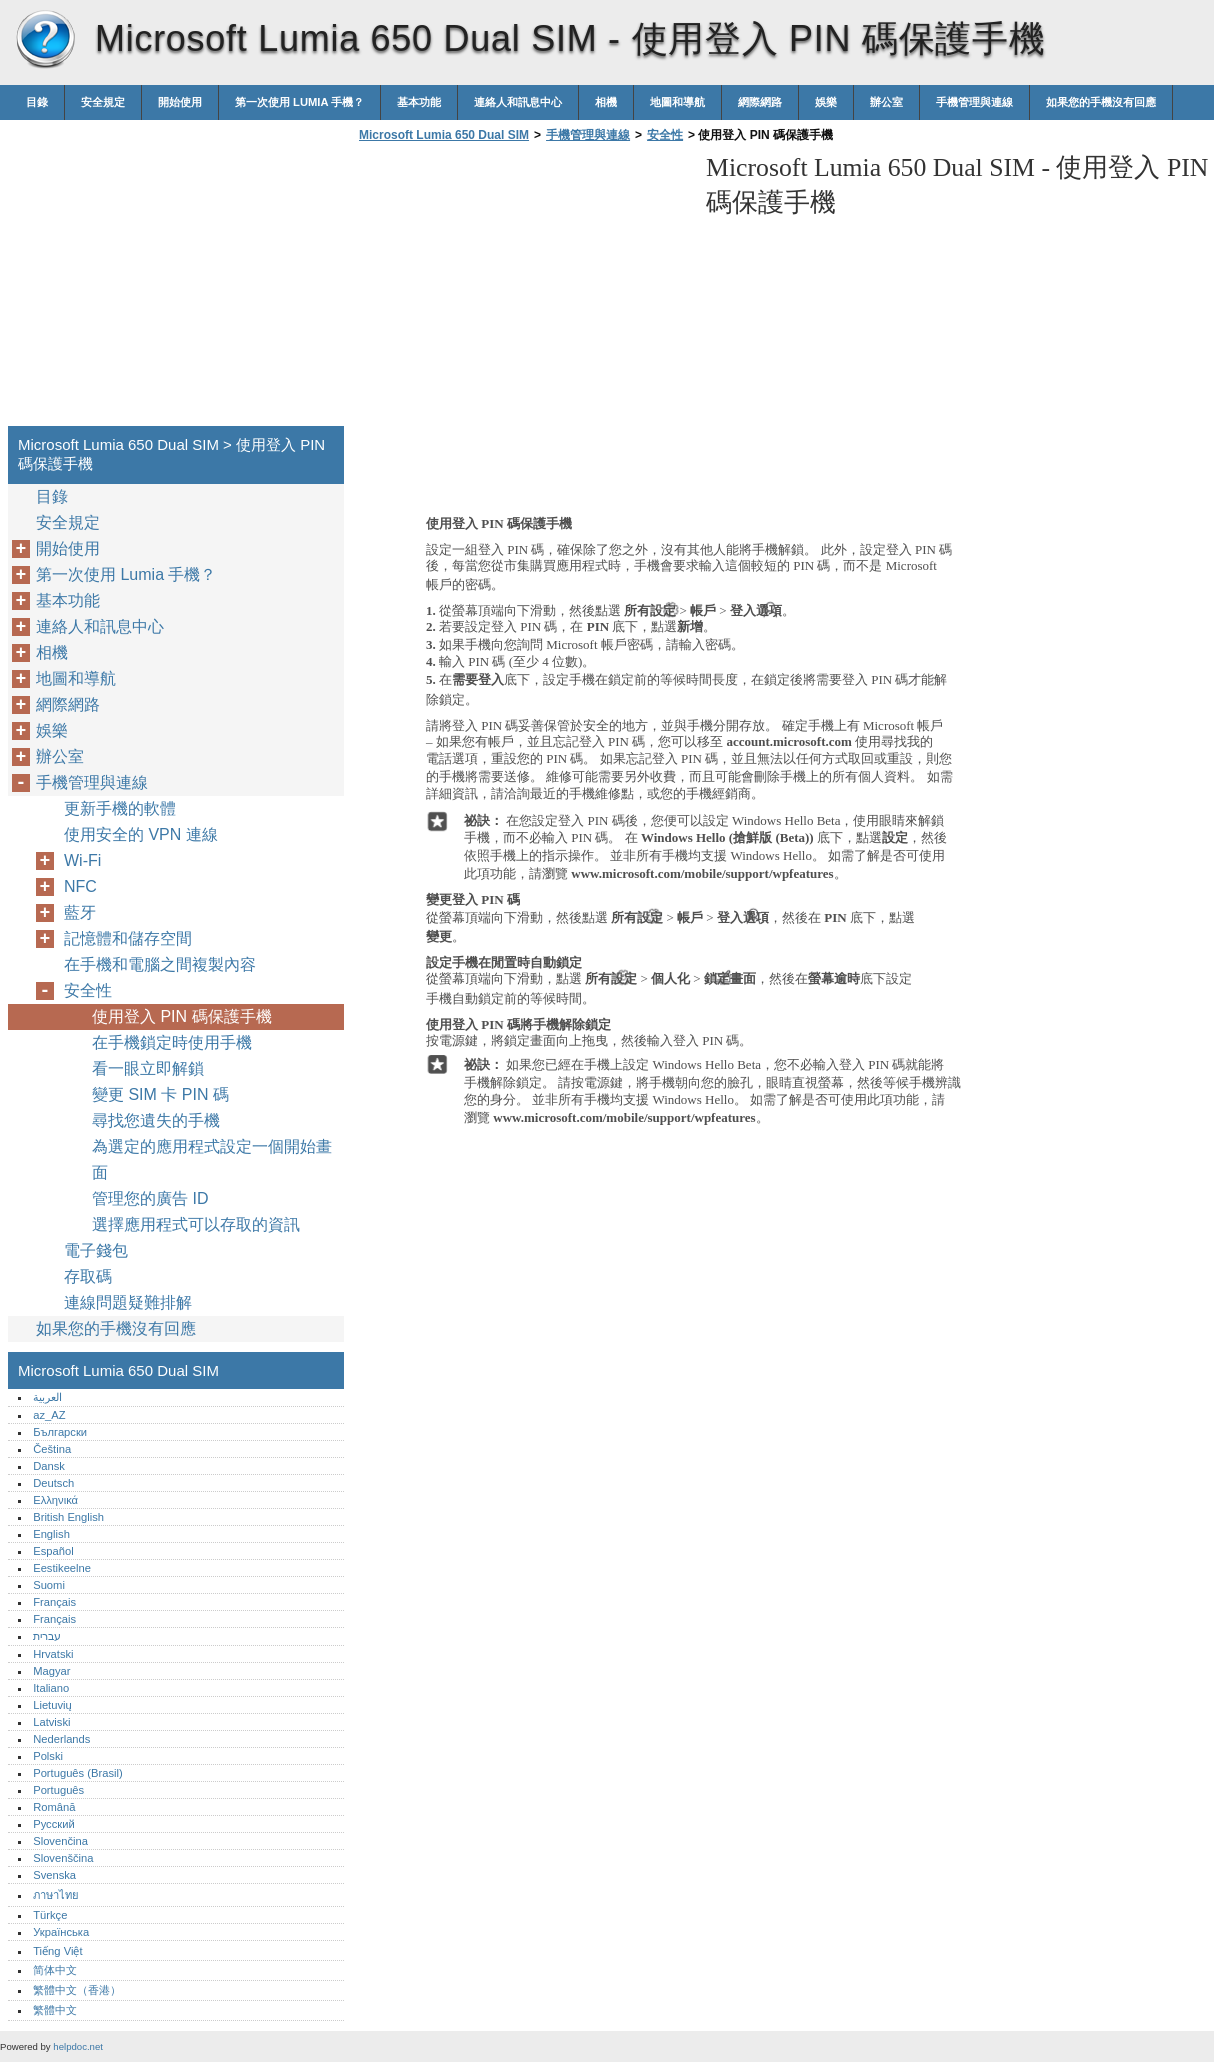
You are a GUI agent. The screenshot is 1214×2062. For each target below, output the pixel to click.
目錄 (37, 102)
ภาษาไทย (56, 1895)
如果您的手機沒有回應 (1101, 102)
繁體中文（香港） (77, 1990)
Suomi (49, 1585)
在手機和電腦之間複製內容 (160, 964)
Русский (54, 1824)
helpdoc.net (78, 2046)
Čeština (52, 1449)
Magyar (51, 1671)
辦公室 (886, 102)
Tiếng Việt (57, 1951)
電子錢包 (96, 1250)
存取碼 (88, 1276)
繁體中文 (55, 2010)
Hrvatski (53, 1654)
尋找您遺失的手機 (156, 1120)
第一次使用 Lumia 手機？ (299, 102)
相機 (606, 102)
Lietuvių (52, 1705)
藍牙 (80, 912)
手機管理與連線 (974, 102)
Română (54, 1807)
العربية (47, 1397)
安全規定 (103, 102)
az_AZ (49, 1415)
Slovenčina (60, 1841)
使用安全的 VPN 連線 (141, 834)
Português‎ (58, 1790)
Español (53, 1551)
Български (60, 1432)
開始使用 (180, 102)
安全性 (665, 135)
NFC (80, 886)
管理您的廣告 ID (150, 1198)
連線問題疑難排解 (128, 1302)
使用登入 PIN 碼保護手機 (182, 1016)
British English (68, 1517)
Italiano (51, 1688)
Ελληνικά (55, 1500)
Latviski (51, 1722)
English (51, 1534)
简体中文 (55, 1970)
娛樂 (826, 102)
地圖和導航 (677, 102)
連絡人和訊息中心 (518, 102)
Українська (61, 1932)
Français (54, 1602)
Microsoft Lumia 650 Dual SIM (45, 40)
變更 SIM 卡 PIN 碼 (160, 1094)
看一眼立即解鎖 (148, 1068)
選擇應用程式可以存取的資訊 (196, 1224)
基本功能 (419, 102)
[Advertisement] (522, 290)
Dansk (49, 1466)
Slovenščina (63, 1858)
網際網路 (760, 102)
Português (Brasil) (78, 1773)
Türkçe (50, 1915)
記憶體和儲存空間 (128, 938)
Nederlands (61, 1739)
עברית (47, 1636)
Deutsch (53, 1483)
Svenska (54, 1875)
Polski (48, 1756)
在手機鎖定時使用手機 (172, 1042)
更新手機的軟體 (120, 808)
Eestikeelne (62, 1568)
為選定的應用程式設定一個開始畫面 (212, 1159)
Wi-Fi (82, 860)
